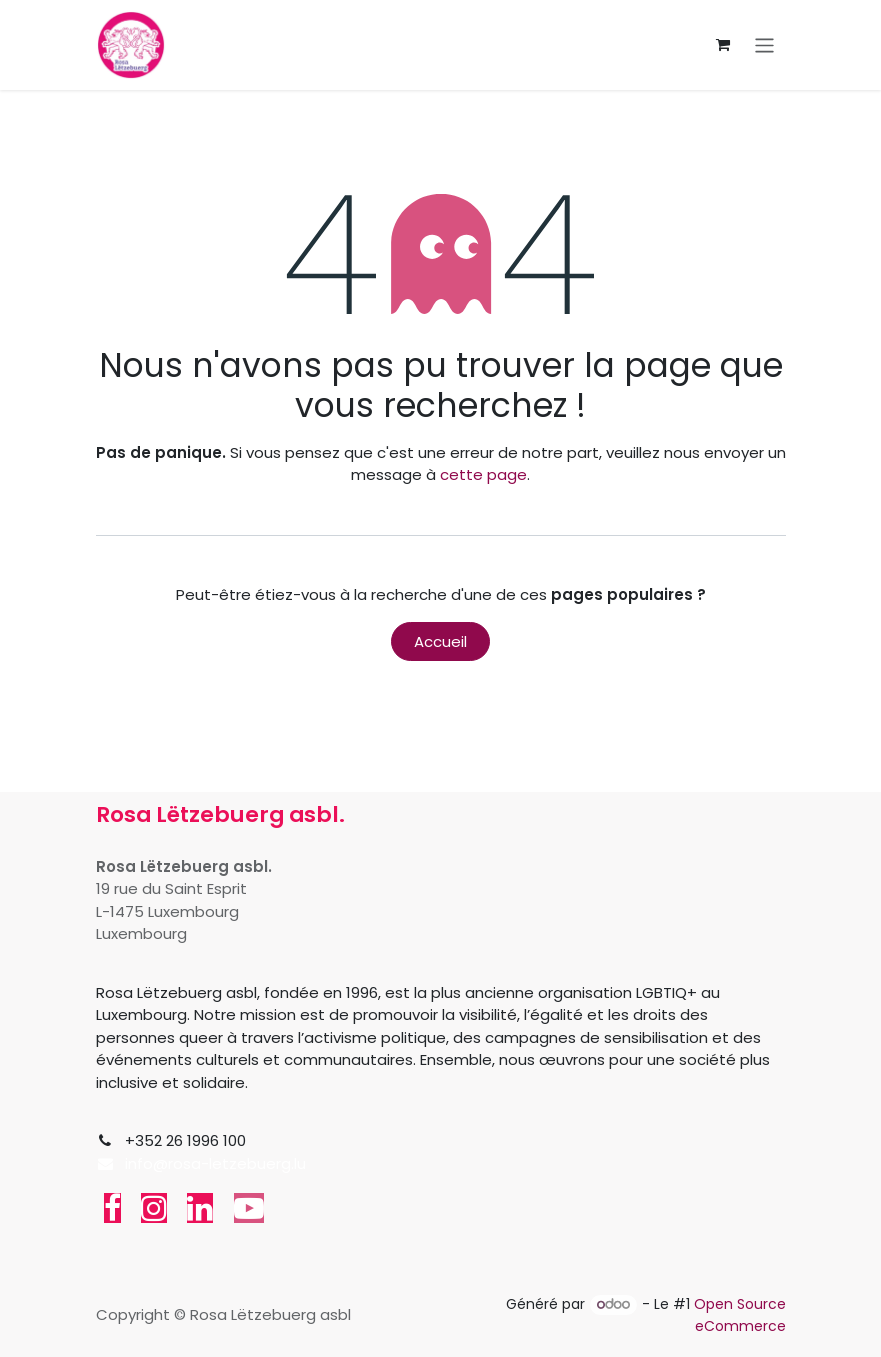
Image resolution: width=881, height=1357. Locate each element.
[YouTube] (249, 1208)
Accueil (440, 641)
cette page (483, 474)
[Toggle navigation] (764, 44)
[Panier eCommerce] (723, 45)
